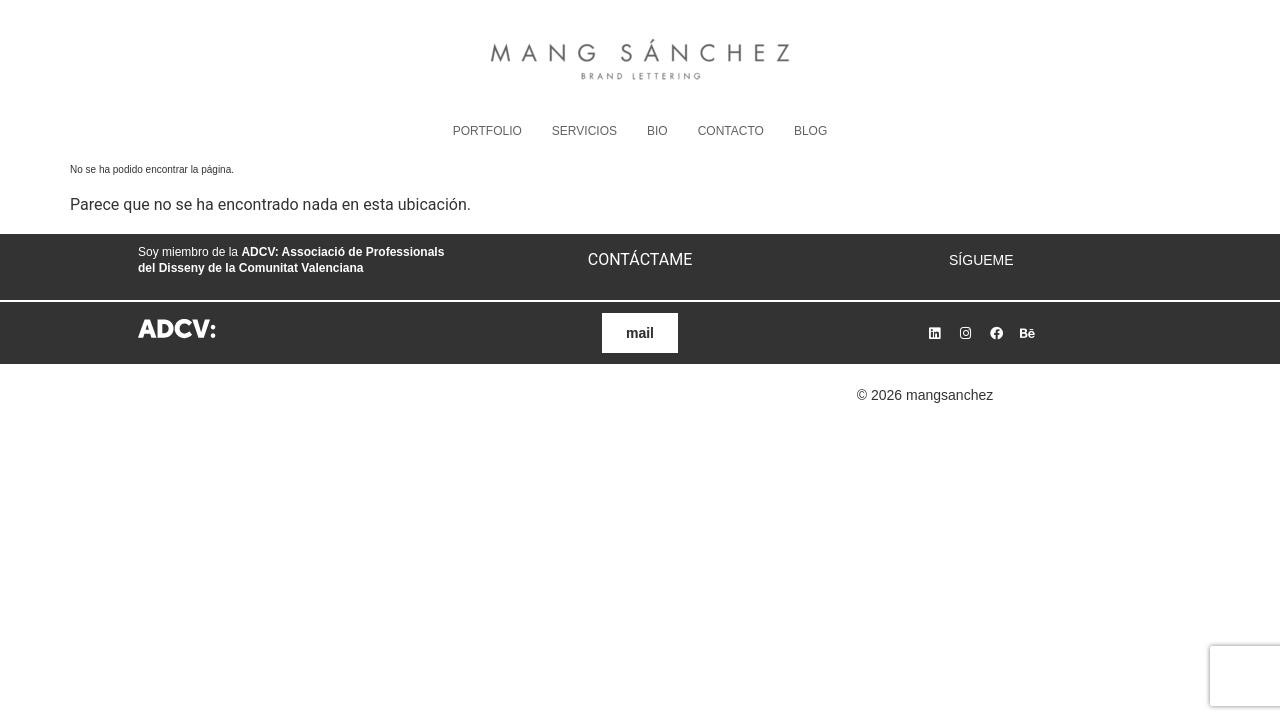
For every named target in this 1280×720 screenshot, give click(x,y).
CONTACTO (731, 131)
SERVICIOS (584, 131)
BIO (657, 131)
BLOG (810, 131)
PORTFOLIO (487, 131)
